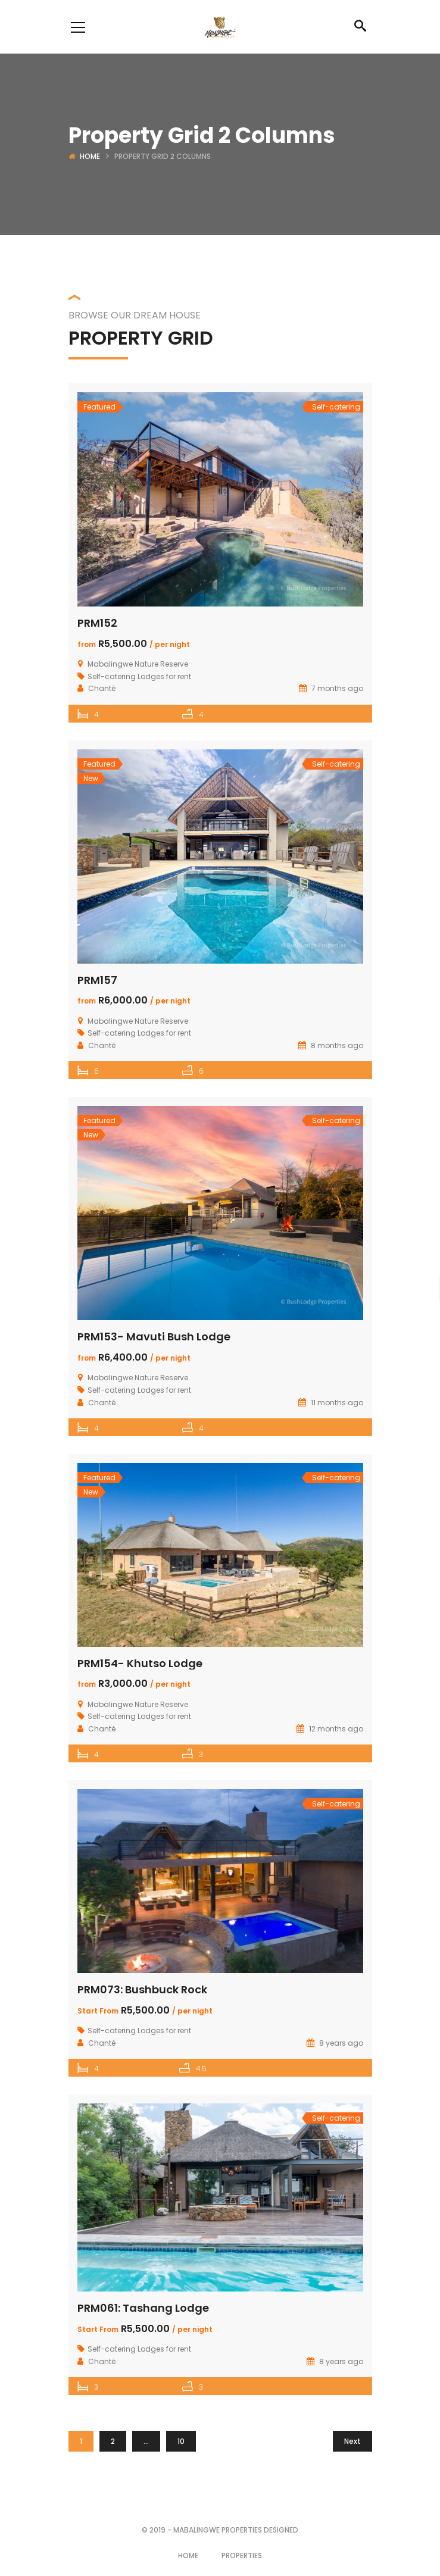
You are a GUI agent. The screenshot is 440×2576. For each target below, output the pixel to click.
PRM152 (97, 622)
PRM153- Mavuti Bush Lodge (153, 1336)
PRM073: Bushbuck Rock (142, 1989)
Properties (241, 2555)
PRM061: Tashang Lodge (143, 2307)
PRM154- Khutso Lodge (139, 1663)
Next (352, 2441)
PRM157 (97, 980)
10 (181, 2441)
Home (90, 156)
